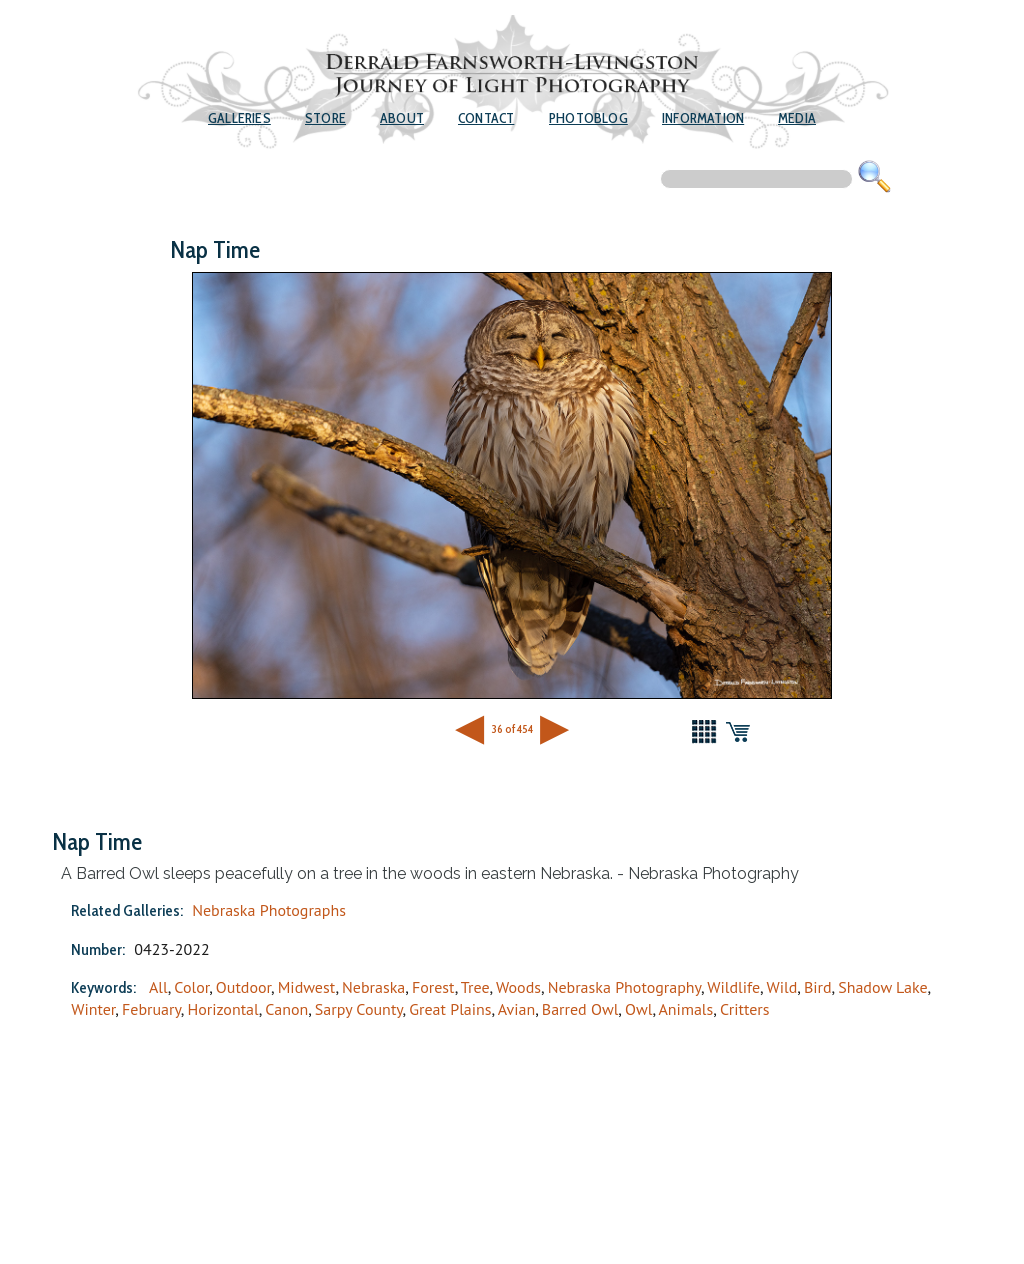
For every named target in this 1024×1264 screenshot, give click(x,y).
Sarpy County (359, 1009)
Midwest (307, 987)
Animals (686, 1009)
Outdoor (243, 987)
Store (325, 118)
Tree (475, 987)
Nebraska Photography (624, 987)
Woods (518, 987)
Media (797, 118)
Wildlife (733, 987)
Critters (745, 1009)
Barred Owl (580, 1009)
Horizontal (222, 1009)
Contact (486, 118)
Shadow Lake (882, 987)
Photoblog (588, 118)
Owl (638, 1009)
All (158, 987)
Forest (433, 987)
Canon (286, 1009)
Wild (781, 987)
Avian (517, 1009)
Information (703, 118)
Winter (93, 1009)
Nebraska (373, 987)
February (151, 1009)
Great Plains (450, 1009)
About (402, 118)
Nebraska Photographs (269, 910)
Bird (818, 987)
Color (191, 987)
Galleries (239, 118)
